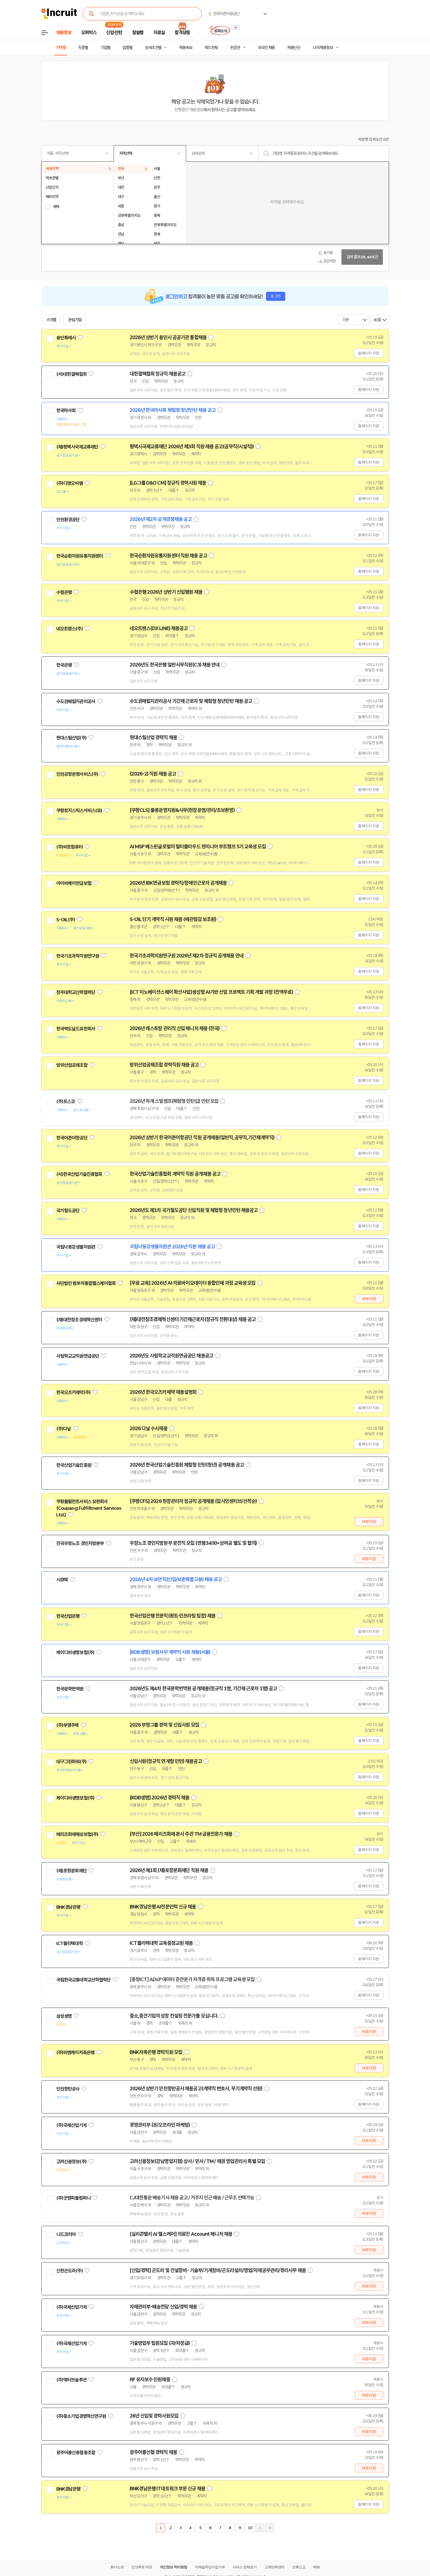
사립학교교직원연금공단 (77, 1356)
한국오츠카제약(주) (73, 1392)
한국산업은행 (68, 1616)
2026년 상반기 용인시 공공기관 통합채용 (168, 337)
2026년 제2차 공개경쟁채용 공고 (161, 519)
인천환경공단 (68, 520)
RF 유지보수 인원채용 (150, 2379)
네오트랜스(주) (69, 629)
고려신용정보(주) (71, 2162)
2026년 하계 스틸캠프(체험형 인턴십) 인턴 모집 (174, 1101)
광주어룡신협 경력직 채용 (153, 2452)
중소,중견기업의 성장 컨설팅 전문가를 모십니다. (174, 2016)
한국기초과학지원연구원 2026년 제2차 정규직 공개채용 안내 (187, 955)
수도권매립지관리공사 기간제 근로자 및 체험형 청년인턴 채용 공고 (191, 701)
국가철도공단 (68, 1211)
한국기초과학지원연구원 (77, 956)
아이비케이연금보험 (73, 883)
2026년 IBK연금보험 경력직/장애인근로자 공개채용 (178, 883)
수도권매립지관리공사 (75, 701)
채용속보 (185, 47)
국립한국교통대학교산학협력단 (83, 1980)
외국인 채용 (266, 47)
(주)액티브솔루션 (71, 2380)
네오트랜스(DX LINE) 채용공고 (159, 628)
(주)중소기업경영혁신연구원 (81, 2416)
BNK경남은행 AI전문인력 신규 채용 (163, 1906)
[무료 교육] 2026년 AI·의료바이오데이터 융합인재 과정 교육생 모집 (193, 1283)
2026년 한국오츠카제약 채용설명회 (163, 1392)
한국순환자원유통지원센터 (79, 556)
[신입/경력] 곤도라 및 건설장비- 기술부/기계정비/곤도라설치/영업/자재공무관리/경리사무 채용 (218, 2270)
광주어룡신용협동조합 (75, 2453)
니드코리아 (66, 2234)
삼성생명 (64, 2016)
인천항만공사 (68, 2089)
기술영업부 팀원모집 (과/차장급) (160, 2343)
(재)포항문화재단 (71, 1871)
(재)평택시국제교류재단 (77, 447)
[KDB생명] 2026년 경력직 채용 (159, 1797)
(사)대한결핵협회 (71, 374)
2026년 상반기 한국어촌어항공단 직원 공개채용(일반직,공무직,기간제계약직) (202, 1137)
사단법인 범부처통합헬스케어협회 (86, 1283)
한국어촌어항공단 (71, 1138)
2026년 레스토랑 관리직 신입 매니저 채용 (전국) (175, 1028)
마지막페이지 (269, 2527)
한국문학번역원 (70, 1689)
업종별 (127, 47)
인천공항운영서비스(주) (77, 774)
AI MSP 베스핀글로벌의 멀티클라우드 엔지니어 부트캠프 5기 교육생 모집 (198, 846)
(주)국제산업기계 (71, 2125)
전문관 (235, 47)
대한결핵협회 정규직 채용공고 (158, 374)
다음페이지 (259, 2527)
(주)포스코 (65, 1101)
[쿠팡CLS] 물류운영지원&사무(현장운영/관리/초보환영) (182, 810)
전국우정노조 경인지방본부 (80, 1543)
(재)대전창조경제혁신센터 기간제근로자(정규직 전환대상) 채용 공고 (193, 1319)
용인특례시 (66, 338)
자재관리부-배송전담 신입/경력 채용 (163, 2307)
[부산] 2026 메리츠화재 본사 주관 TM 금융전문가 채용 (181, 1834)
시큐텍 (62, 1580)
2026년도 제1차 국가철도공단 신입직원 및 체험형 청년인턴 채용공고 (194, 1210)
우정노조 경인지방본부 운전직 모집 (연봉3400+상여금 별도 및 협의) (193, 1543)
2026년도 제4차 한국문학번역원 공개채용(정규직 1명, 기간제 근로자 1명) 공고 (203, 1688)
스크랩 (51, 320)
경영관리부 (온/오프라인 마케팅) (160, 2125)
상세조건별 (153, 47)
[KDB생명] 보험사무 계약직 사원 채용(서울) (170, 1652)
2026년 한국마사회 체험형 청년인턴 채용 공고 (173, 410)
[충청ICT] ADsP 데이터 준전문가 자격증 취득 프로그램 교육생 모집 (192, 1979)
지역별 (61, 47)
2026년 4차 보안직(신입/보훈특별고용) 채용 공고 (176, 1579)
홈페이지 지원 (368, 353)
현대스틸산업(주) (71, 738)
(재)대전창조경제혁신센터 (79, 1320)
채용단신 (293, 47)
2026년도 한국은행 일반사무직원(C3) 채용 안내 (175, 664)
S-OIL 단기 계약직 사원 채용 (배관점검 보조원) (173, 919)
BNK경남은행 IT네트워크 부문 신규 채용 (167, 2488)
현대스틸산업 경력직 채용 (153, 737)
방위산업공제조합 (71, 1065)
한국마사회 (66, 410)
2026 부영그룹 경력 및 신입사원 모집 (164, 1725)
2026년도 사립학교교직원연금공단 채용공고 (171, 1355)
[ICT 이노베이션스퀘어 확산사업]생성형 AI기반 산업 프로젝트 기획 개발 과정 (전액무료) (211, 992)
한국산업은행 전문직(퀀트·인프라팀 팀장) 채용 (173, 1616)
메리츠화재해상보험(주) (77, 1834)
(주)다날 (63, 1429)
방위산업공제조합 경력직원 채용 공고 (164, 1065)
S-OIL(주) (65, 920)
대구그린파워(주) (71, 1762)
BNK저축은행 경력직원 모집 (156, 2052)
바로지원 (369, 1298)
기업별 (105, 47)
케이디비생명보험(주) (75, 1652)
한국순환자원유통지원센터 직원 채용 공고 (168, 555)
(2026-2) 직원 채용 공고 (153, 774)
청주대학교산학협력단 (75, 992)
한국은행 (64, 665)
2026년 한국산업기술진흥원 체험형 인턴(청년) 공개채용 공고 (187, 1465)
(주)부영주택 (67, 1725)
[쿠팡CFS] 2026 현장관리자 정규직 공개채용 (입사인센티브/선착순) (193, 1501)
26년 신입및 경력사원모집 (154, 2416)
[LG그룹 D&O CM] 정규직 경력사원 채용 (168, 483)
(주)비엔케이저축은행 (75, 2053)
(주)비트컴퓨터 (69, 847)
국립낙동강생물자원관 (75, 1247)
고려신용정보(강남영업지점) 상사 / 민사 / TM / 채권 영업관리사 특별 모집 (197, 2161)
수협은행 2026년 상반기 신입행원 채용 (166, 592)
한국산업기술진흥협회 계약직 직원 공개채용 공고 (175, 1174)
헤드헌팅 (211, 47)
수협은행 (64, 592)
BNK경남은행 (68, 1907)
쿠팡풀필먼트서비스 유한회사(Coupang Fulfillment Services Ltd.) (88, 1508)
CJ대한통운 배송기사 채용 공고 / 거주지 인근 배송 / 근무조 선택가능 (192, 2197)
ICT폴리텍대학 (69, 1943)
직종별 (83, 47)
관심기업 (74, 320)
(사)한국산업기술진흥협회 (79, 1174)
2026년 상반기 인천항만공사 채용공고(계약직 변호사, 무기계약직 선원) (196, 2088)
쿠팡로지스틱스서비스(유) (79, 811)
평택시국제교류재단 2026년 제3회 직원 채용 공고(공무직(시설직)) (192, 446)
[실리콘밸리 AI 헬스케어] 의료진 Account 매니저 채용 (181, 2234)
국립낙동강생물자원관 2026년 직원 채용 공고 (172, 1246)
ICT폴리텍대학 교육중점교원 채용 (161, 1943)
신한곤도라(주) (69, 2271)
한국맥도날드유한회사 (75, 1029)
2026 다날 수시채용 (148, 1428)
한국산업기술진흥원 (73, 1465)
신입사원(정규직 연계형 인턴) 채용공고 (166, 1761)
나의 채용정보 (323, 47)
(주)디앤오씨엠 (69, 483)
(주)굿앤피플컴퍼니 (73, 2198)
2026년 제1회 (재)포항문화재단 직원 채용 (169, 1870)
